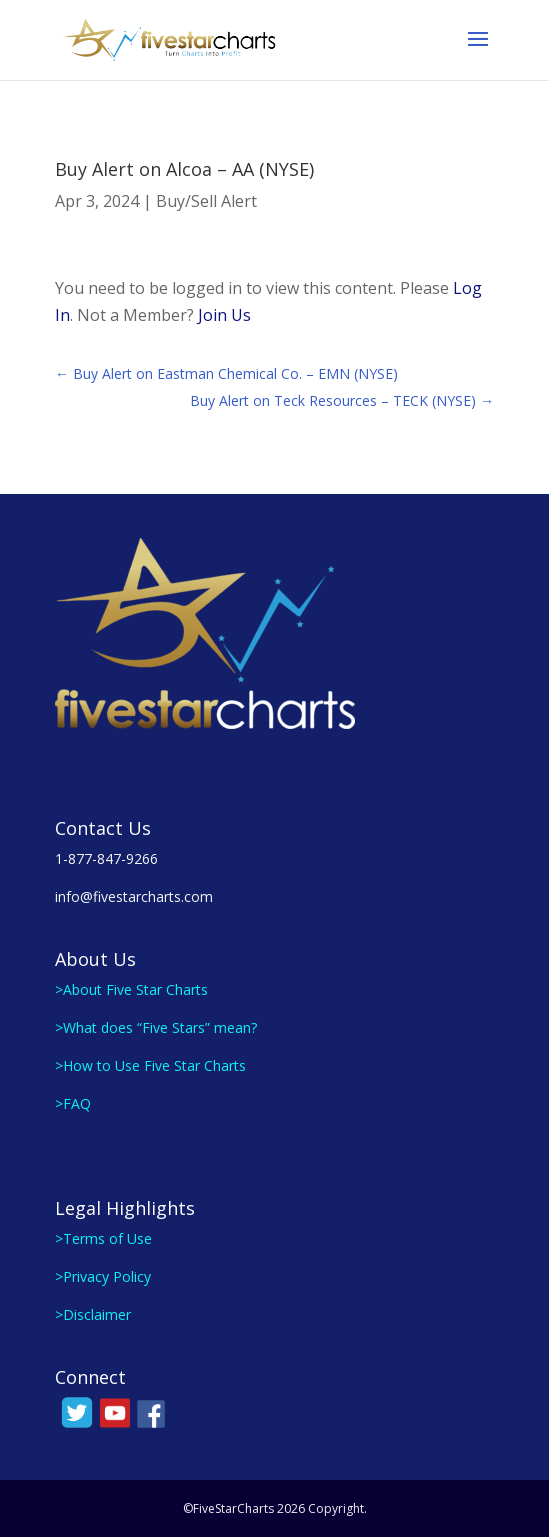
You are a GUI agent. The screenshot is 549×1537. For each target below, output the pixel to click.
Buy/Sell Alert (206, 201)
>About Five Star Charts (131, 989)
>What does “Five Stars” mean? (156, 1027)
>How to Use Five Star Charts (150, 1065)
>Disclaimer (93, 1314)
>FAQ (73, 1103)
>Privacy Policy (103, 1276)
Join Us (224, 315)
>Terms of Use (103, 1238)
